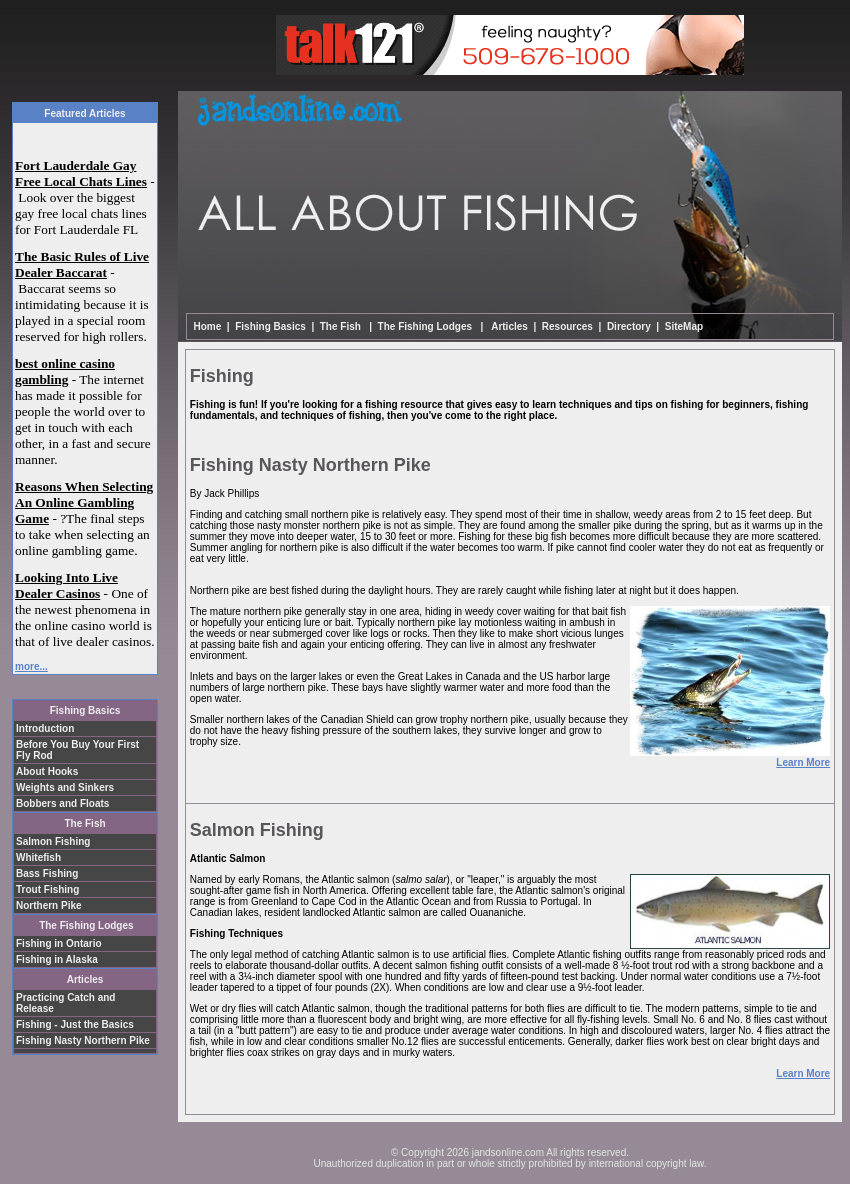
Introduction (45, 728)
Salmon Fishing (53, 841)
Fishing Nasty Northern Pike (83, 1040)
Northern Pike (49, 905)
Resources (567, 326)
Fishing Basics (85, 710)
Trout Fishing (47, 889)
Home (208, 326)
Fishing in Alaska (57, 959)
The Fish (84, 823)
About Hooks (47, 771)
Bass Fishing (47, 873)
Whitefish (38, 857)
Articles (508, 326)
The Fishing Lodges (86, 925)
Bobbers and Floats (62, 803)
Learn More (803, 762)
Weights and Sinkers (65, 787)
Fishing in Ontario (59, 943)
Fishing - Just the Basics (75, 1024)
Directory (629, 326)
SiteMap (684, 326)
